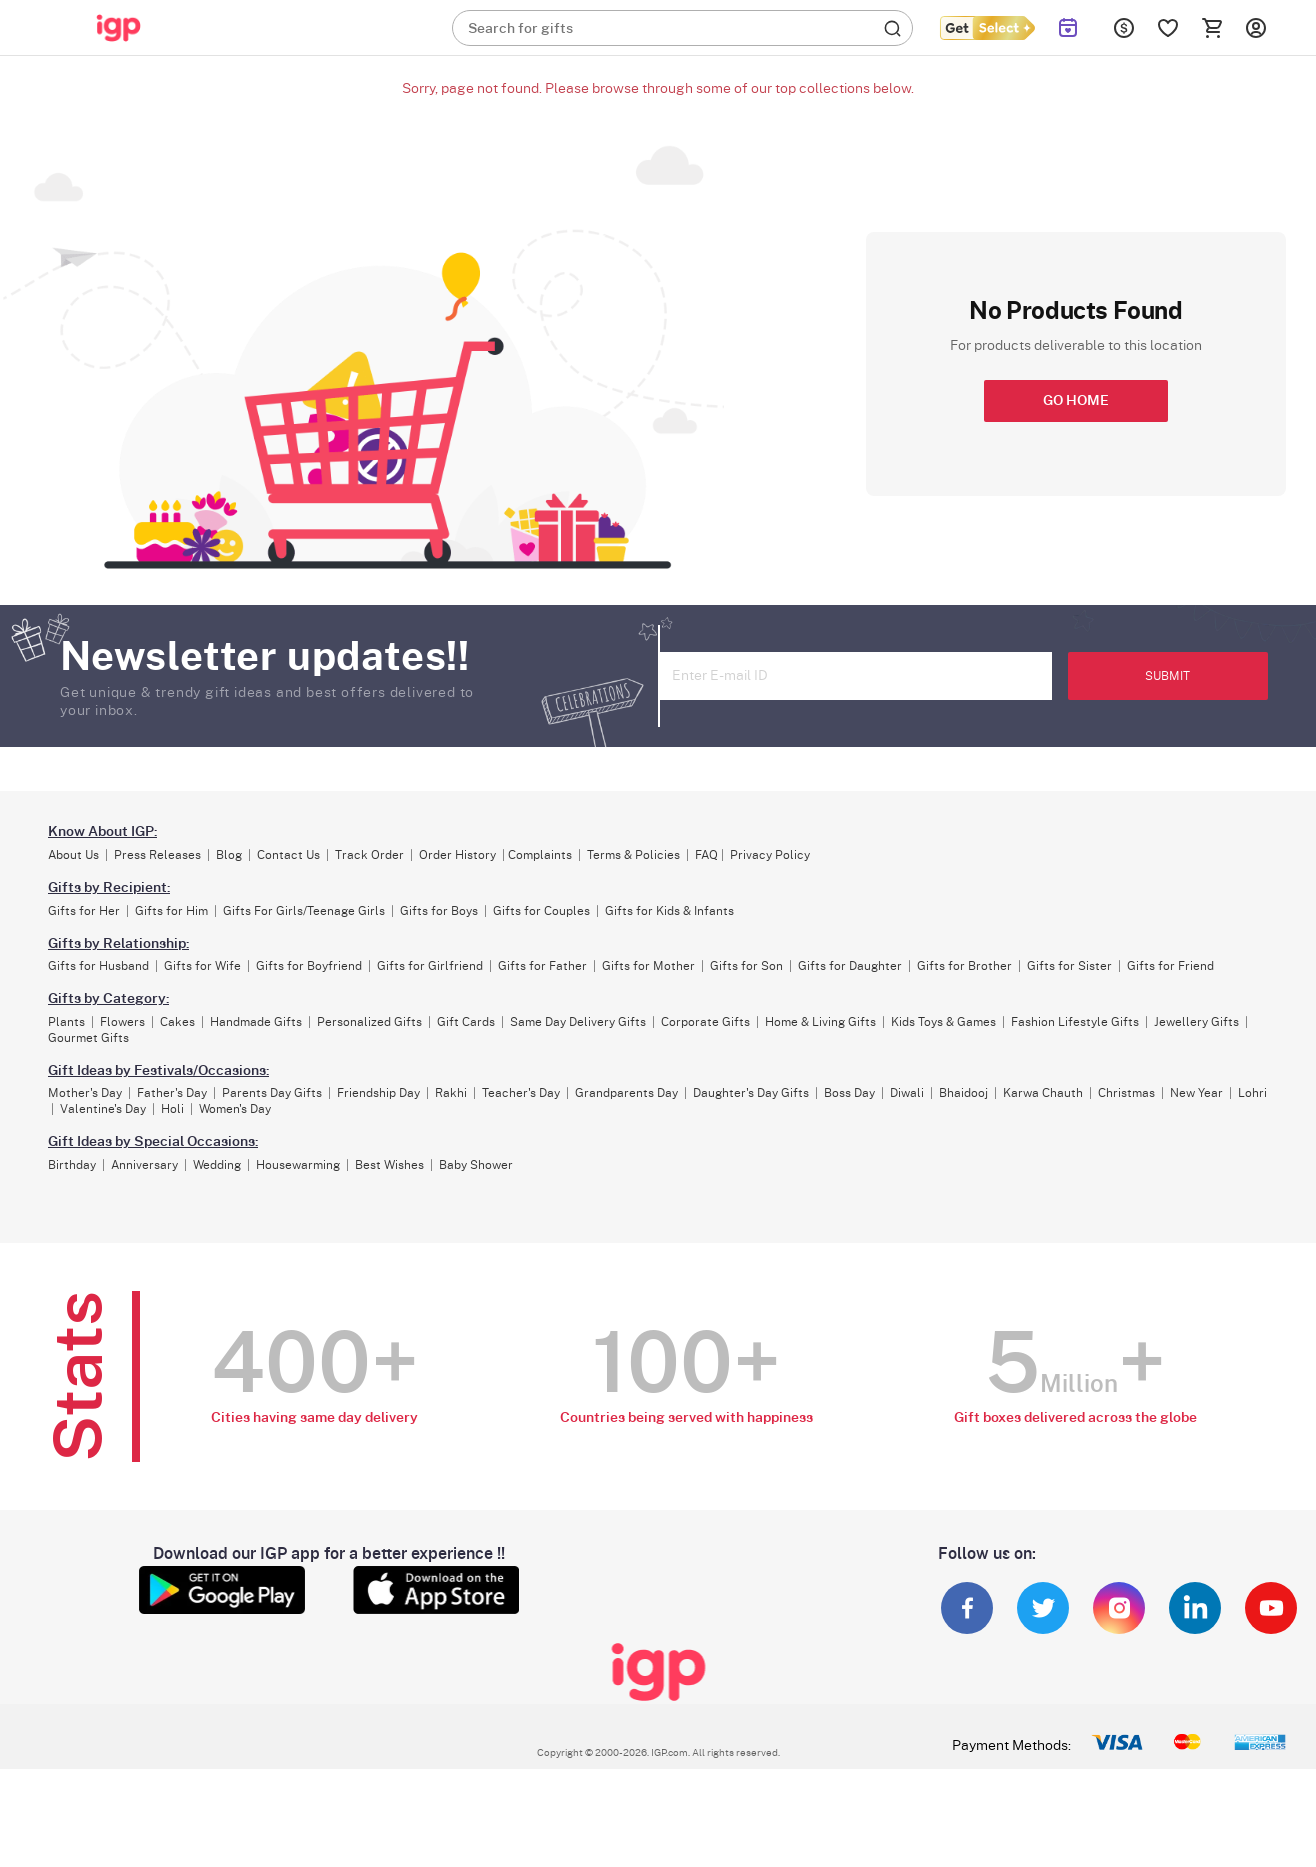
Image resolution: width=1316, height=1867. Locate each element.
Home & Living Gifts (820, 1022)
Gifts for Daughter (850, 966)
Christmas (1126, 1093)
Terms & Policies (633, 855)
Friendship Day (378, 1093)
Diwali (907, 1093)
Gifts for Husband (98, 966)
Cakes (177, 1022)
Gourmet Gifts (88, 1038)
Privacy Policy (770, 855)
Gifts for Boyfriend (309, 966)
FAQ (706, 855)
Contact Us (288, 855)
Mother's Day (85, 1093)
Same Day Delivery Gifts (578, 1022)
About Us (73, 855)
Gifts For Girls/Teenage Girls (304, 911)
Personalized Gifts (369, 1022)
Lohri (1252, 1093)
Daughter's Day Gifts (751, 1093)
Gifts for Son (746, 966)
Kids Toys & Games (943, 1022)
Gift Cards (466, 1022)
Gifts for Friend (1170, 966)
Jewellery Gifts (1196, 1022)
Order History (457, 855)
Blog (229, 855)
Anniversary (144, 1165)
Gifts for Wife (202, 966)
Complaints (540, 855)
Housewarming (298, 1165)
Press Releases (157, 855)
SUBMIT (1167, 676)
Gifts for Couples (541, 911)
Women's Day (235, 1109)
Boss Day (849, 1093)
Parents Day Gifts (272, 1093)
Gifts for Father (542, 966)
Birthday (72, 1165)
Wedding (217, 1165)
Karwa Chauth (1043, 1093)
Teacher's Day (521, 1093)
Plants (66, 1022)
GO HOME (1076, 401)
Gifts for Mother (648, 966)
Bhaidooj (963, 1093)
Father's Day (172, 1093)
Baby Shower (476, 1165)
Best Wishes (389, 1165)
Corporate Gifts (705, 1022)
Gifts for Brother (964, 966)
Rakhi (451, 1093)
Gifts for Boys (439, 911)
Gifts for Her (84, 911)
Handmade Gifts (256, 1022)
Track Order (369, 855)
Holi (172, 1109)
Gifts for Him (171, 911)
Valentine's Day (103, 1109)
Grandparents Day (626, 1093)
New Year (1196, 1093)
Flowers (122, 1022)
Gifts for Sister (1069, 966)
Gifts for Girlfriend (430, 966)
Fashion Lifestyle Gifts (1075, 1022)
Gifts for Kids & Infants (669, 911)
